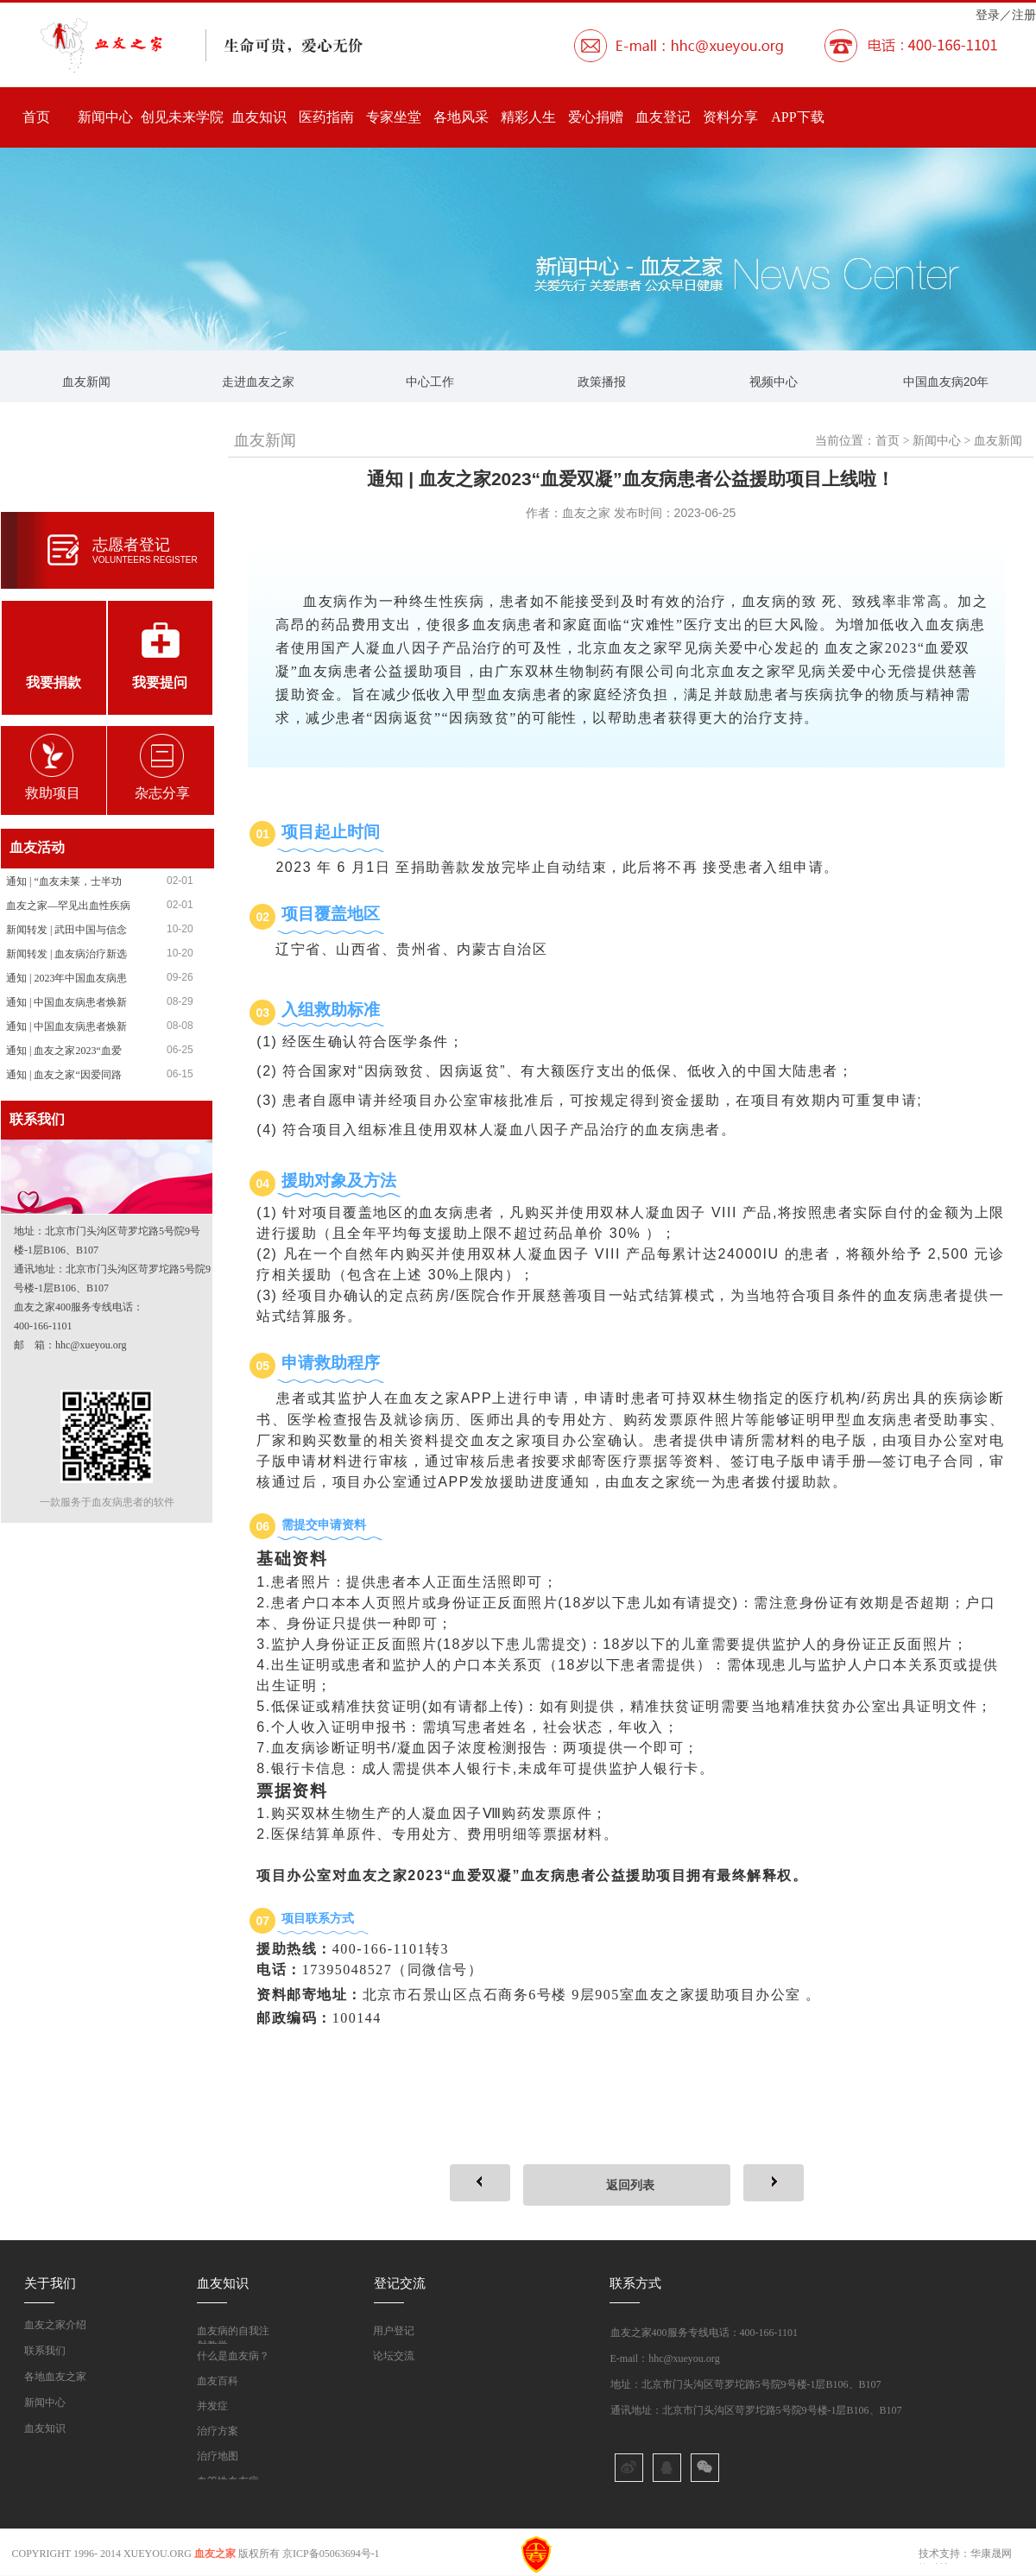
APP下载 (797, 117)
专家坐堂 (393, 117)
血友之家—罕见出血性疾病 (68, 906)
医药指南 (326, 117)
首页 (36, 117)
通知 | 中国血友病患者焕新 (66, 1002)
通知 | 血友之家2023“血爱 (64, 1051)
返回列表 (630, 2185)
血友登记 (663, 117)
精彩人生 (528, 117)
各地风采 (461, 117)
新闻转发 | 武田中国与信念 (66, 930)
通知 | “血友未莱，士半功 (64, 881)
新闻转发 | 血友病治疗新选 (66, 954)
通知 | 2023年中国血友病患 (66, 978)
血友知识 (259, 117)
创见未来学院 (182, 117)
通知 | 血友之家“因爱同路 (64, 1075)
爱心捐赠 (595, 117)
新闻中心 (105, 117)
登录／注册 (1006, 15)
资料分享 (730, 117)
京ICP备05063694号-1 (331, 2554)
